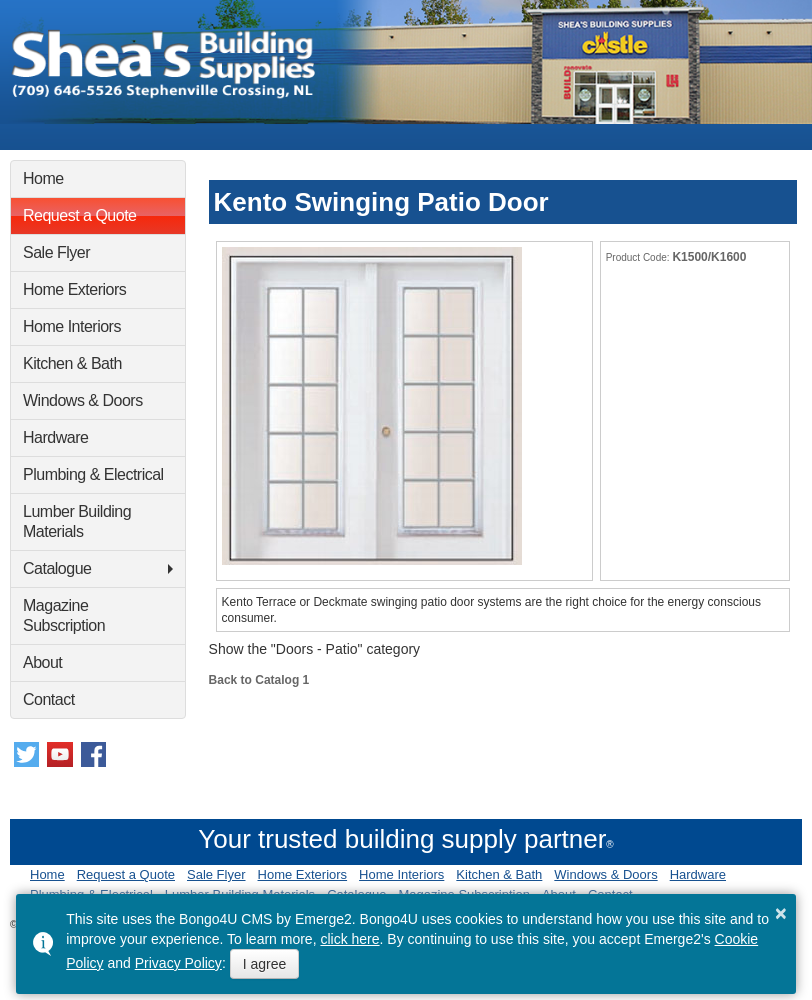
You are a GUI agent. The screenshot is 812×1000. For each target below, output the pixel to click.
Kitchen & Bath (72, 363)
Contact (49, 699)
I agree (265, 964)
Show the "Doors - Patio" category (314, 649)
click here (349, 939)
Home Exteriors (74, 289)
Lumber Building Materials (77, 521)
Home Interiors (72, 326)
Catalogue (57, 568)
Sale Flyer (56, 252)
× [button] (781, 913)
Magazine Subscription (64, 615)
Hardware (55, 437)
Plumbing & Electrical (93, 474)
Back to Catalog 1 (259, 680)
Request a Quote (79, 215)
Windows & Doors (83, 400)
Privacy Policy (178, 963)
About (42, 662)
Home (43, 178)
